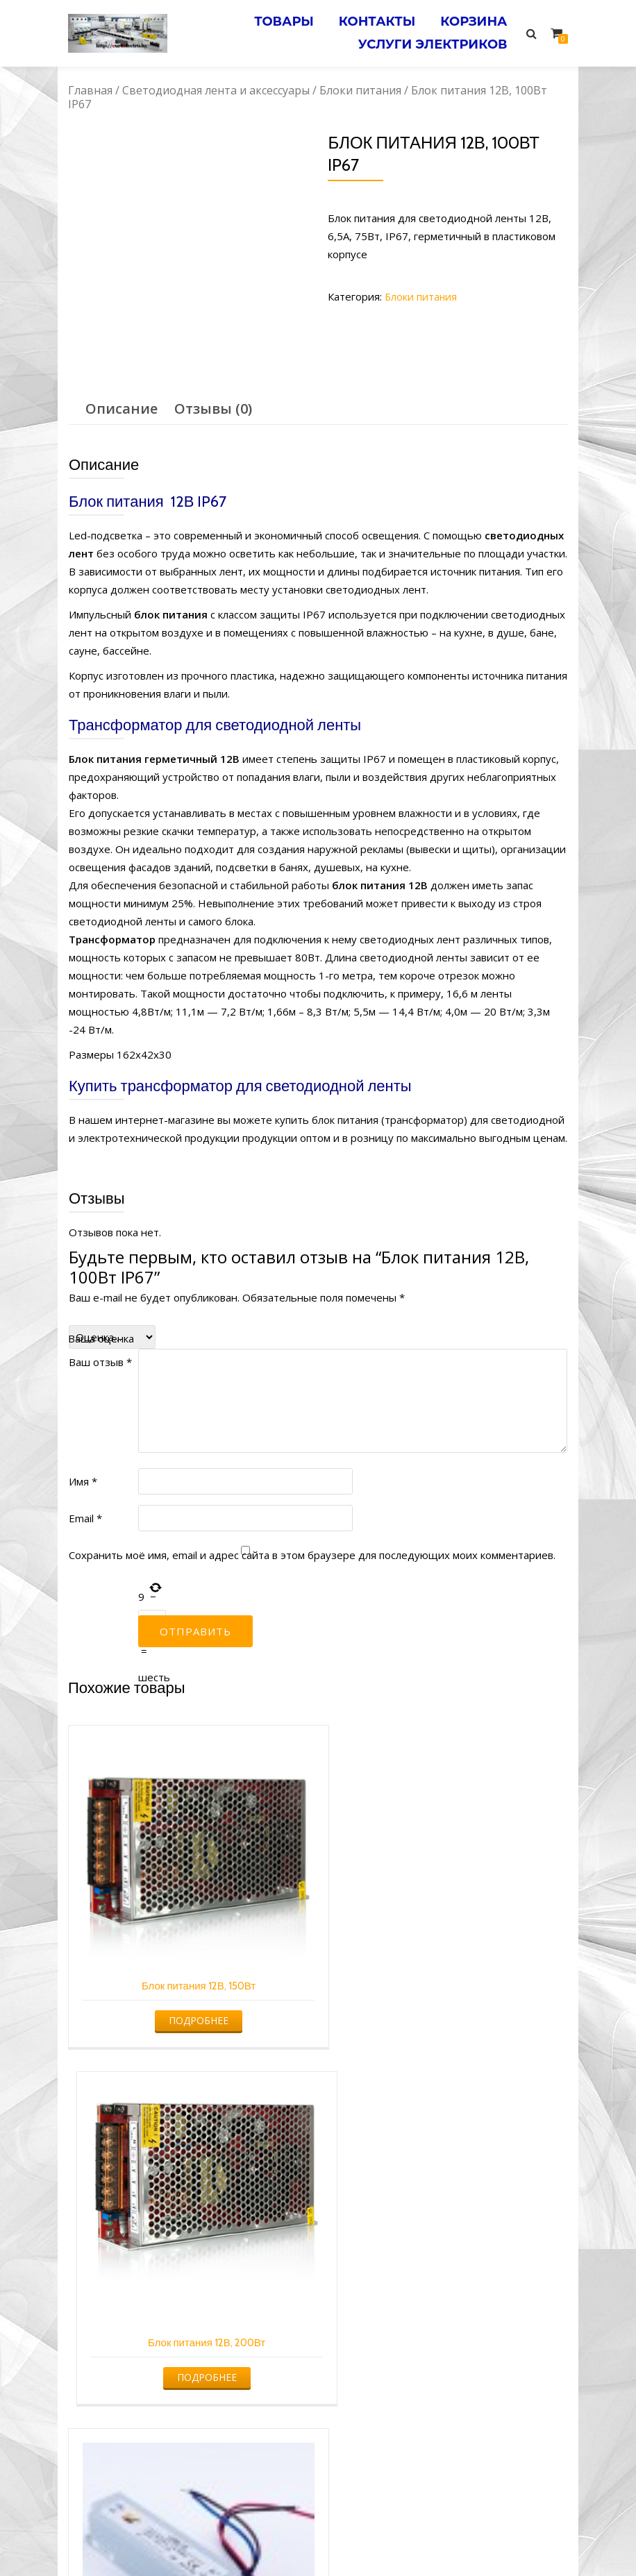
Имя (83, 1481)
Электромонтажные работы (418, 2538)
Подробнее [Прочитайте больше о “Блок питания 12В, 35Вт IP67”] (188, 2344)
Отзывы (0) (213, 408)
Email (85, 1518)
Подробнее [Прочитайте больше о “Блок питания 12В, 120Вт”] (446, 2335)
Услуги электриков (430, 39)
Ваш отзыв (100, 1362)
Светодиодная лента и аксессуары (216, 90)
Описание (121, 408)
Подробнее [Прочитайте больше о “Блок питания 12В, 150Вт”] (188, 2000)
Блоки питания (360, 90)
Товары (276, 20)
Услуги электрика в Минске (216, 2538)
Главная (90, 90)
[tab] (121, 409)
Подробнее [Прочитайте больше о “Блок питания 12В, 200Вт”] (446, 2009)
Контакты (372, 20)
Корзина (472, 20)
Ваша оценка (101, 1338)
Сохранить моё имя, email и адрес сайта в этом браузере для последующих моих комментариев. (312, 1555)
